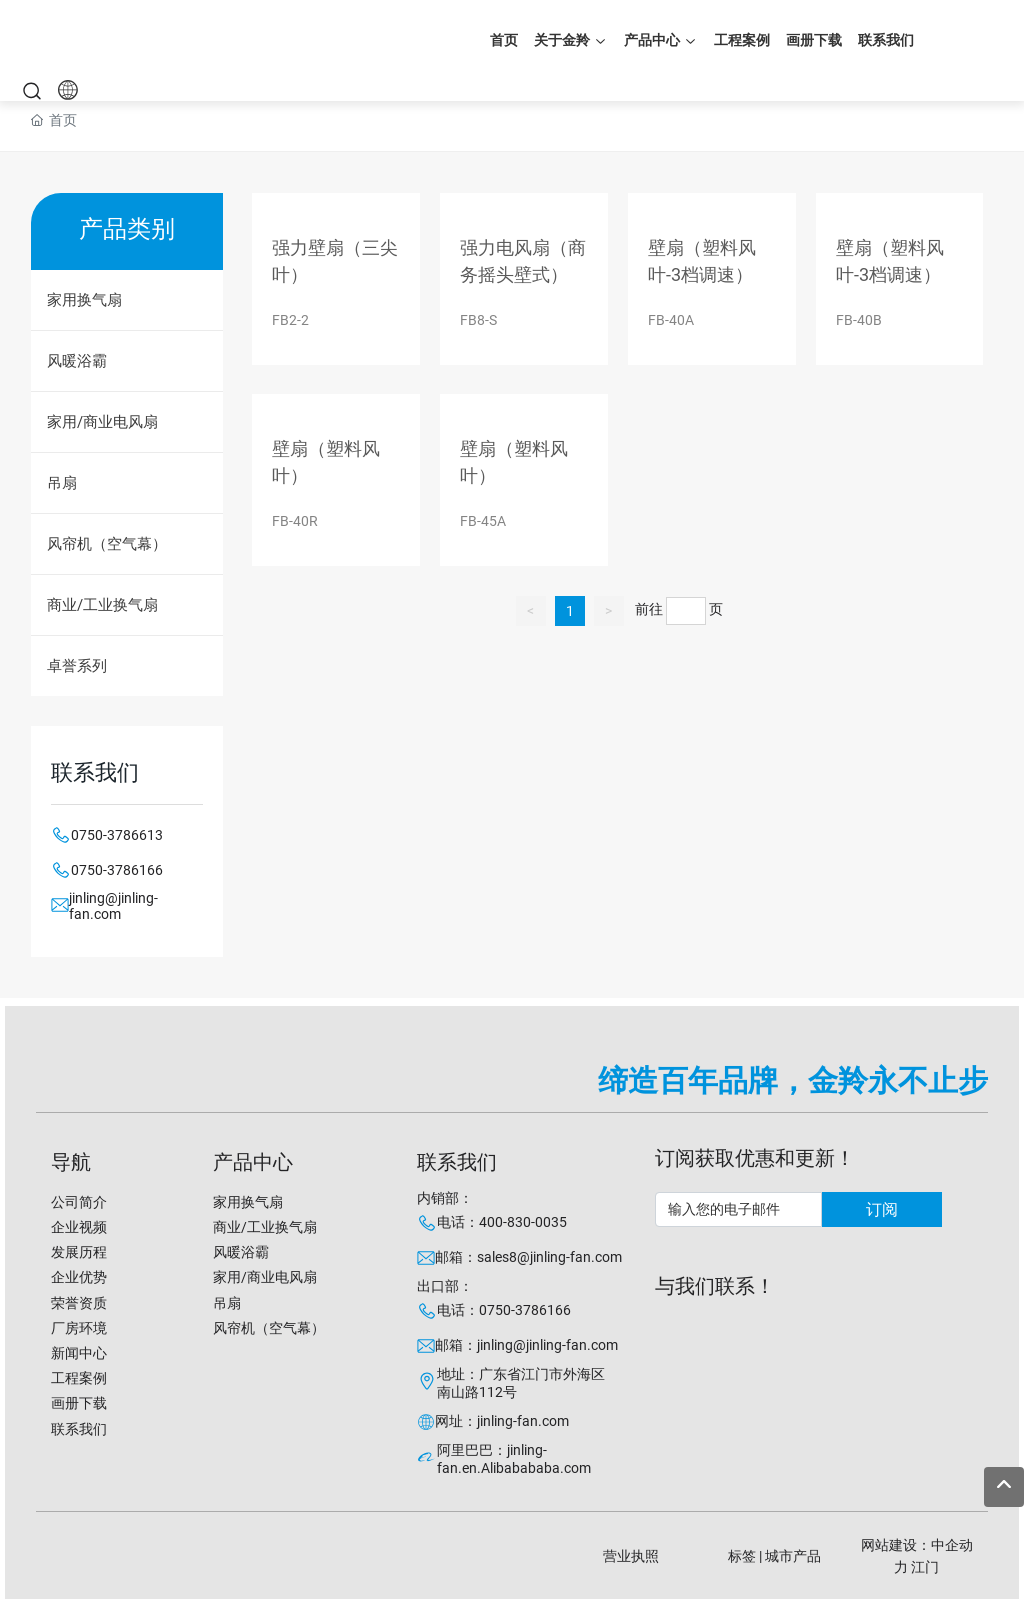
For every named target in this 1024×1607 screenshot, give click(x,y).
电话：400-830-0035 (502, 1222)
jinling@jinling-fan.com (113, 906)
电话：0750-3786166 (504, 1310)
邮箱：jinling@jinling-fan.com (526, 1345)
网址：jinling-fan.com (502, 1421)
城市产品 (793, 1556)
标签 (742, 1556)
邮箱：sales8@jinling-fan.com (528, 1257)
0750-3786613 (117, 835)
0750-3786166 (117, 870)
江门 (925, 1567)
